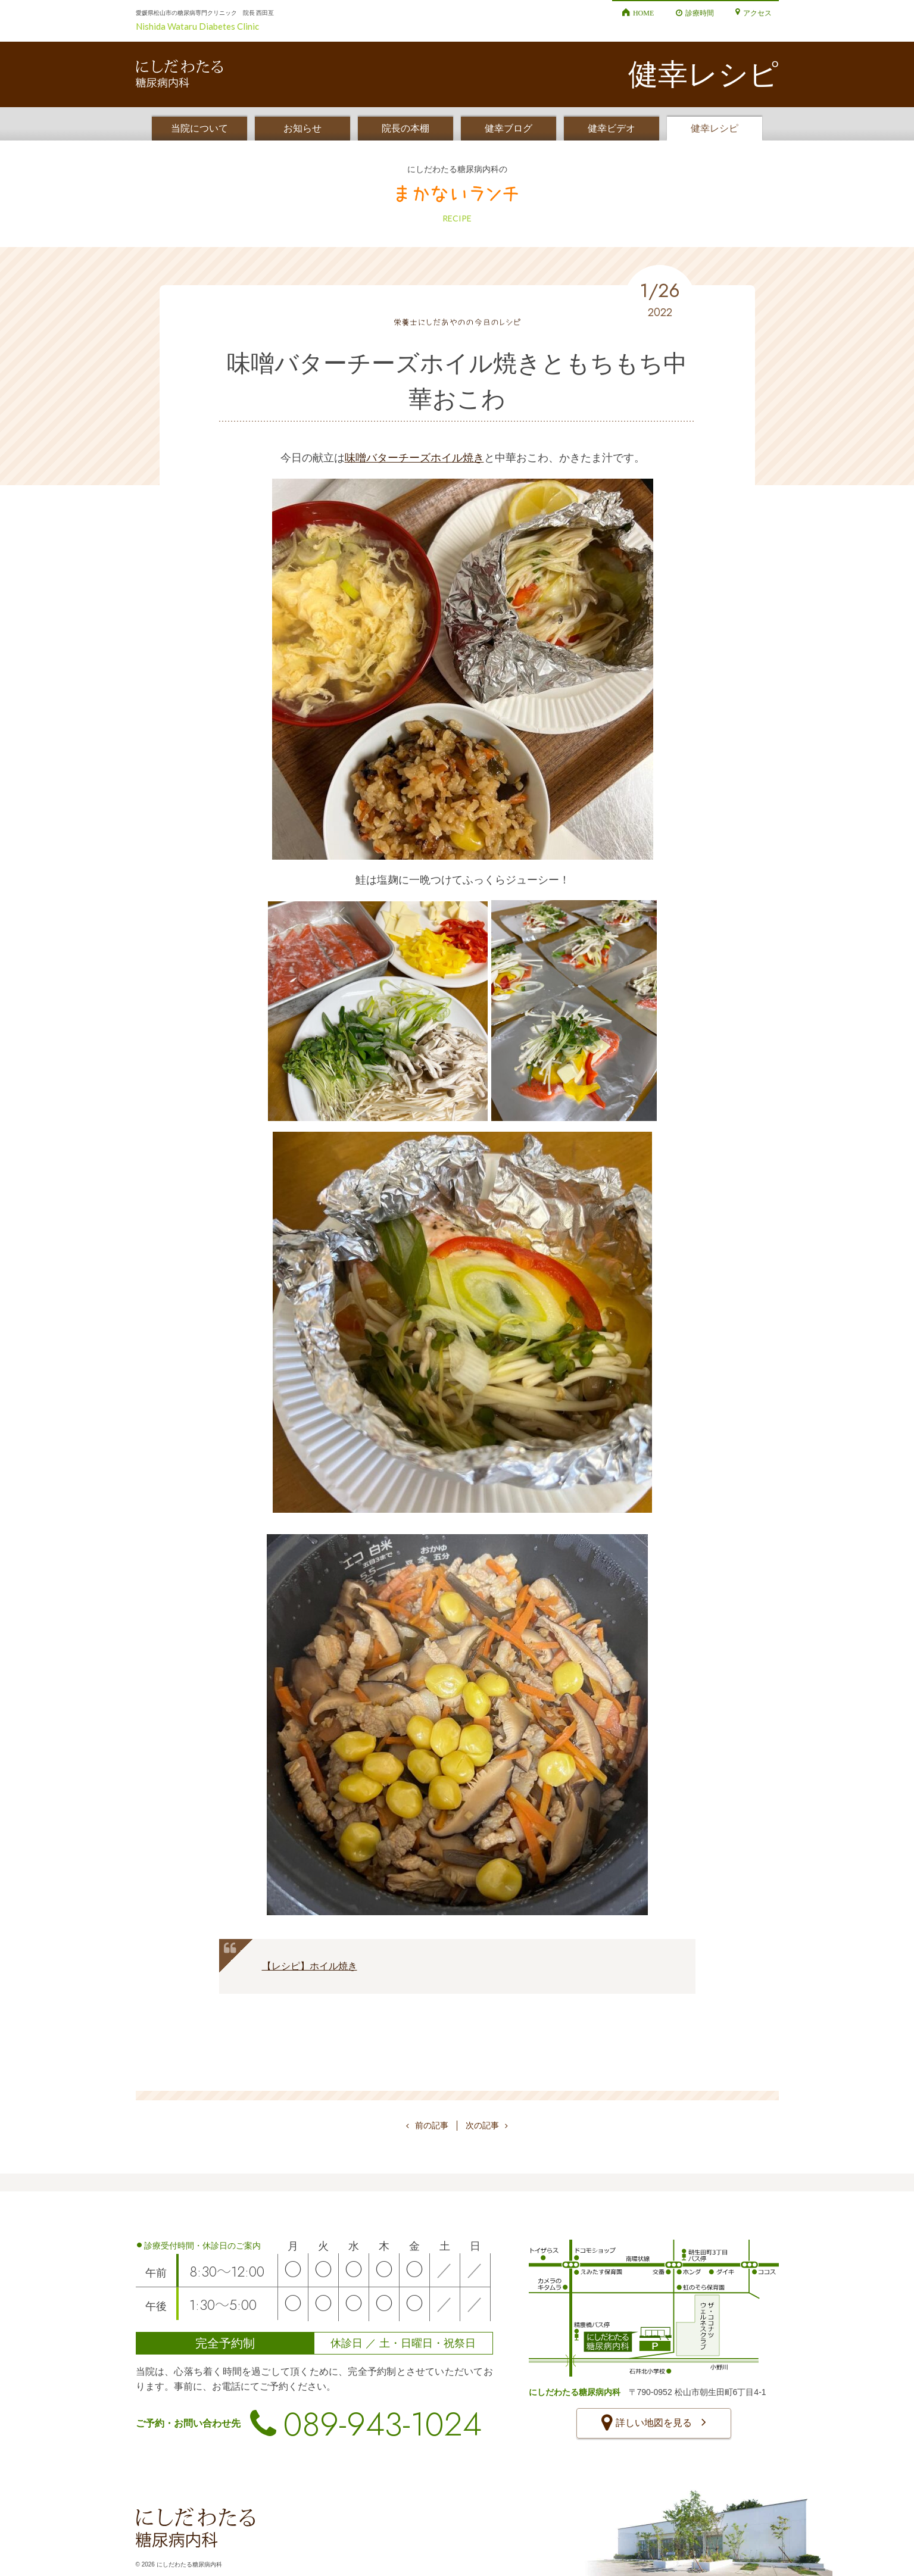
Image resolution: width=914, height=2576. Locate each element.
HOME (643, 12)
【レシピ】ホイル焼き (309, 1966)
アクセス (757, 12)
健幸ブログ (508, 128)
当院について (199, 128)
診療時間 (699, 12)
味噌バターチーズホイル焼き (414, 458)
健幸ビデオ (611, 128)
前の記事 (427, 2125)
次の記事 (487, 2125)
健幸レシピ (714, 128)
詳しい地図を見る (653, 2423)
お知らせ (302, 128)
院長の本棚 (405, 128)
